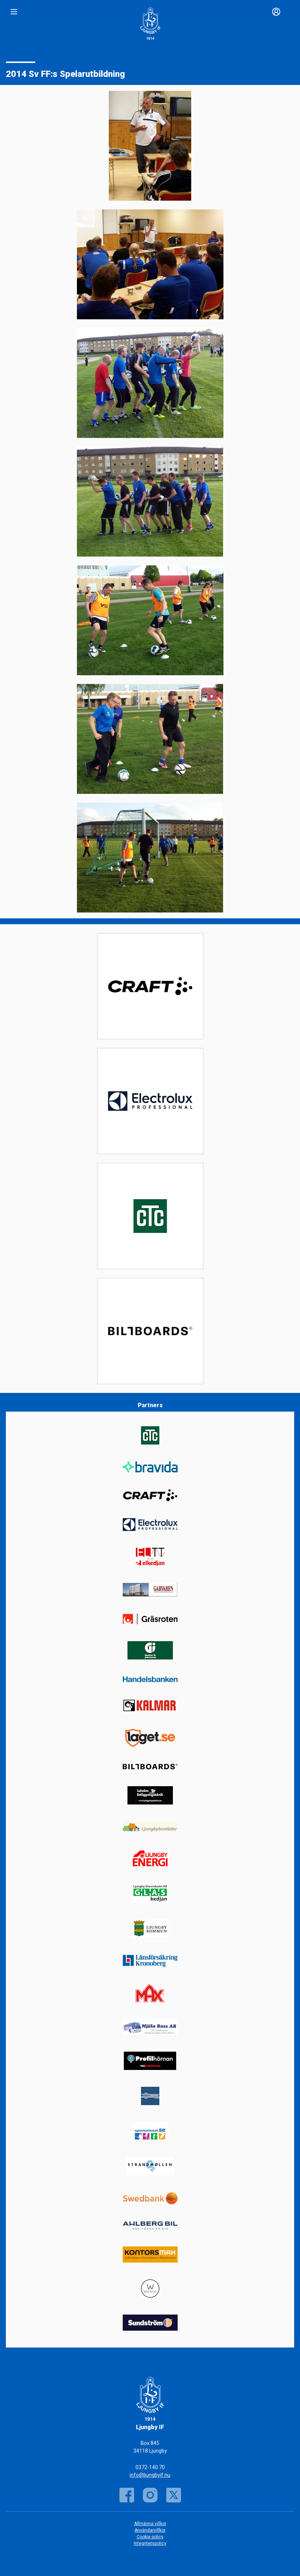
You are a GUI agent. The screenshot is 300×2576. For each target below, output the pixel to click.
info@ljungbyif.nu (150, 2475)
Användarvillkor (150, 2530)
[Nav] (14, 12)
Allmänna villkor (150, 2523)
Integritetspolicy (150, 2543)
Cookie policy (150, 2536)
